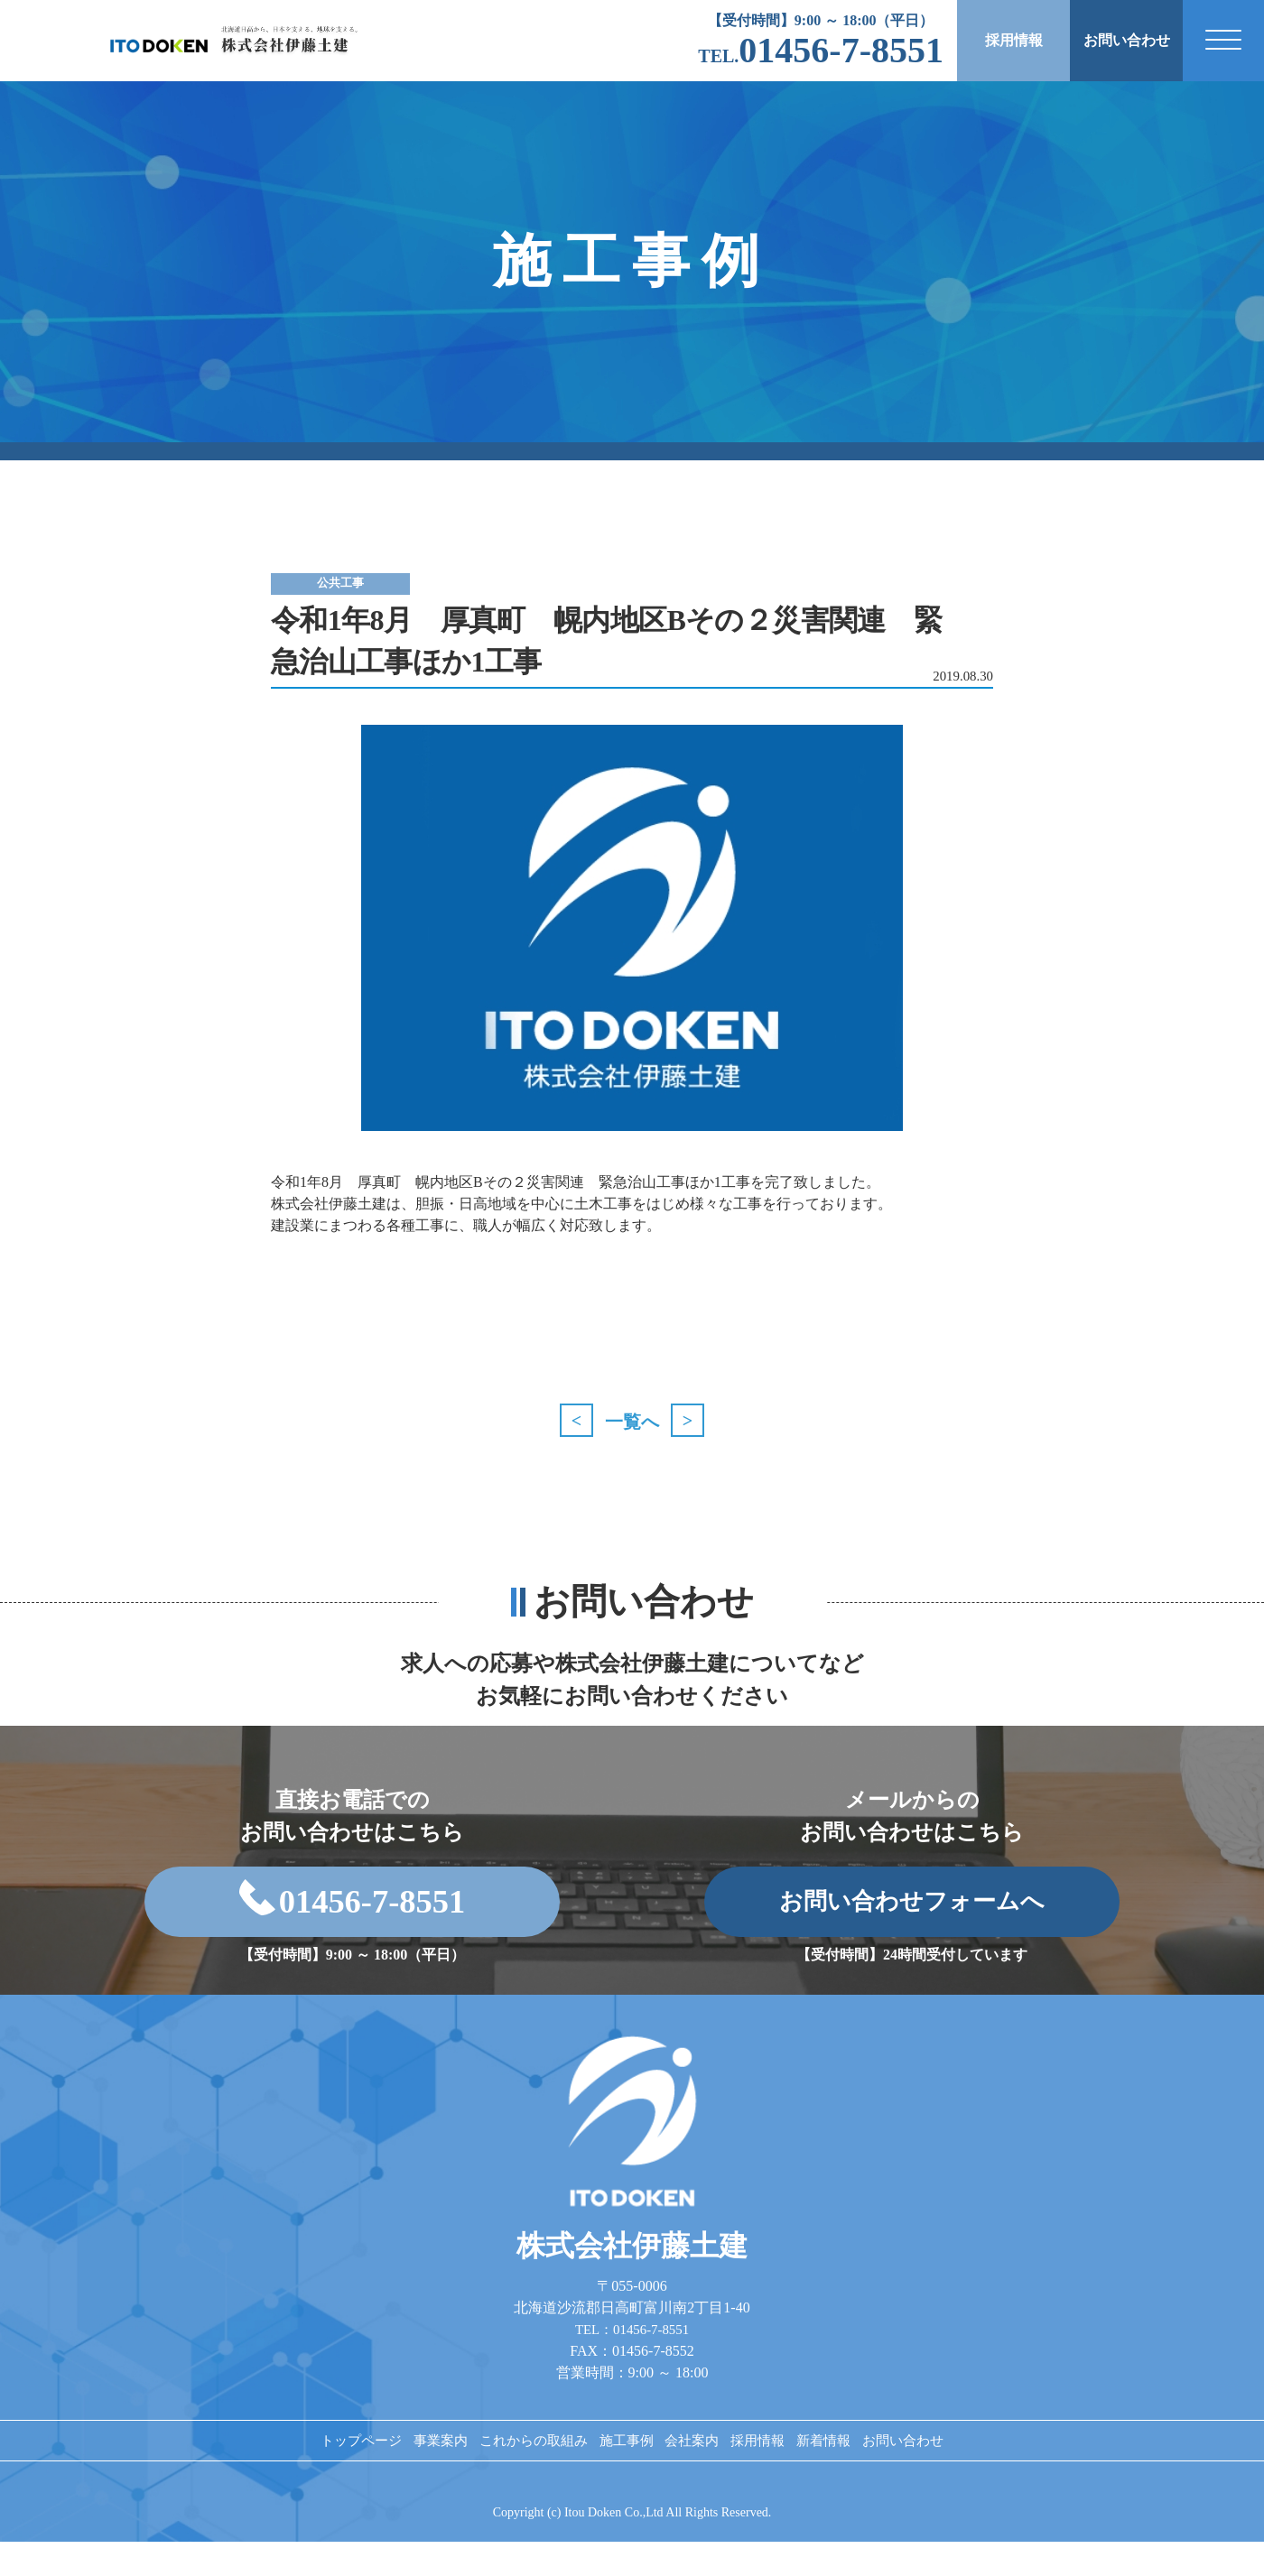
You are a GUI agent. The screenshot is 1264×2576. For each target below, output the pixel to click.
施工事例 (618, 2467)
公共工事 (361, 582)
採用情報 (1014, 40)
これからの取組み (504, 2467)
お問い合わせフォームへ (911, 1912)
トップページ (291, 2467)
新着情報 (873, 2467)
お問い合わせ (1126, 40)
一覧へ (632, 1422)
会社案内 (703, 2467)
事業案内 (391, 2467)
